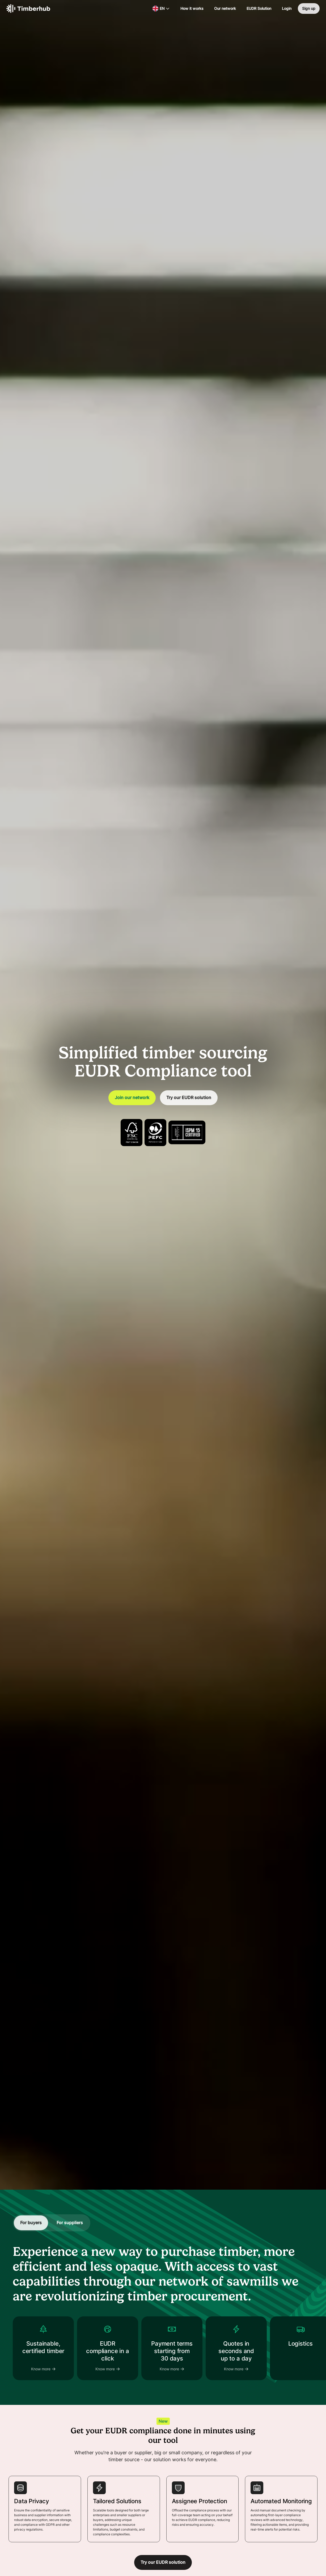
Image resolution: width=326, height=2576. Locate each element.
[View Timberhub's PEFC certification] (155, 1132)
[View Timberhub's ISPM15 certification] (186, 1132)
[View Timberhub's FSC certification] (131, 1132)
